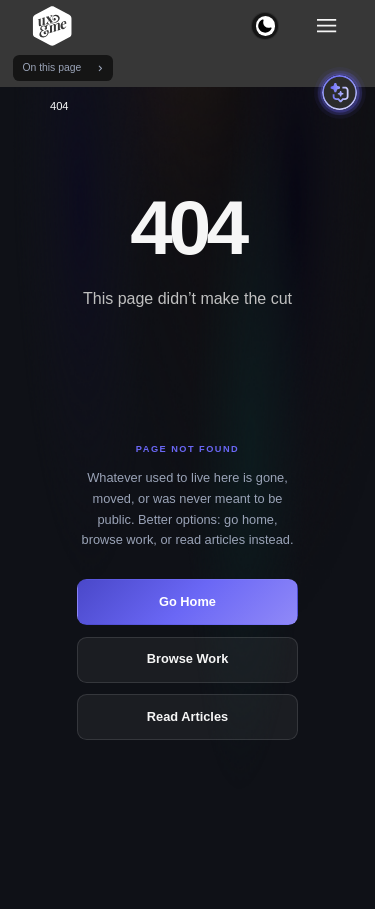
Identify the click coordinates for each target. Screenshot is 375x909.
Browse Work (188, 658)
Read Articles (187, 716)
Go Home (187, 601)
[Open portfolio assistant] (339, 92)
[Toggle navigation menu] (327, 26)
